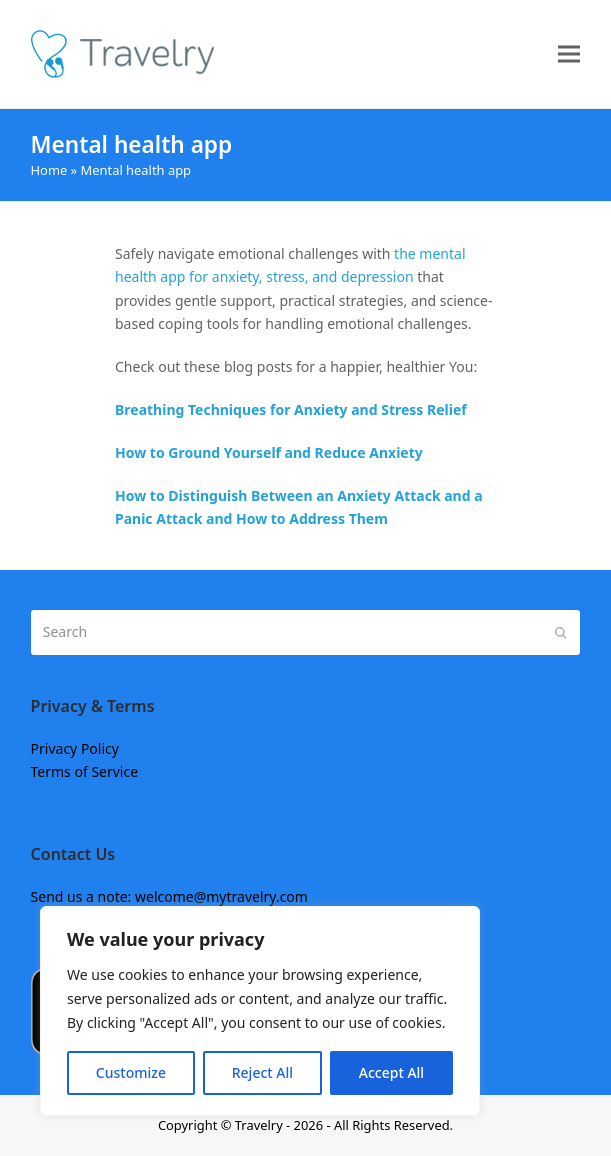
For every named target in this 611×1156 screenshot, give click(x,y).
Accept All (391, 1072)
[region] (260, 1011)
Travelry (260, 1125)
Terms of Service (85, 771)
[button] (569, 54)
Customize (131, 1072)
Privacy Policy (75, 748)
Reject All (262, 1072)
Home (49, 170)
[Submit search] (561, 632)
